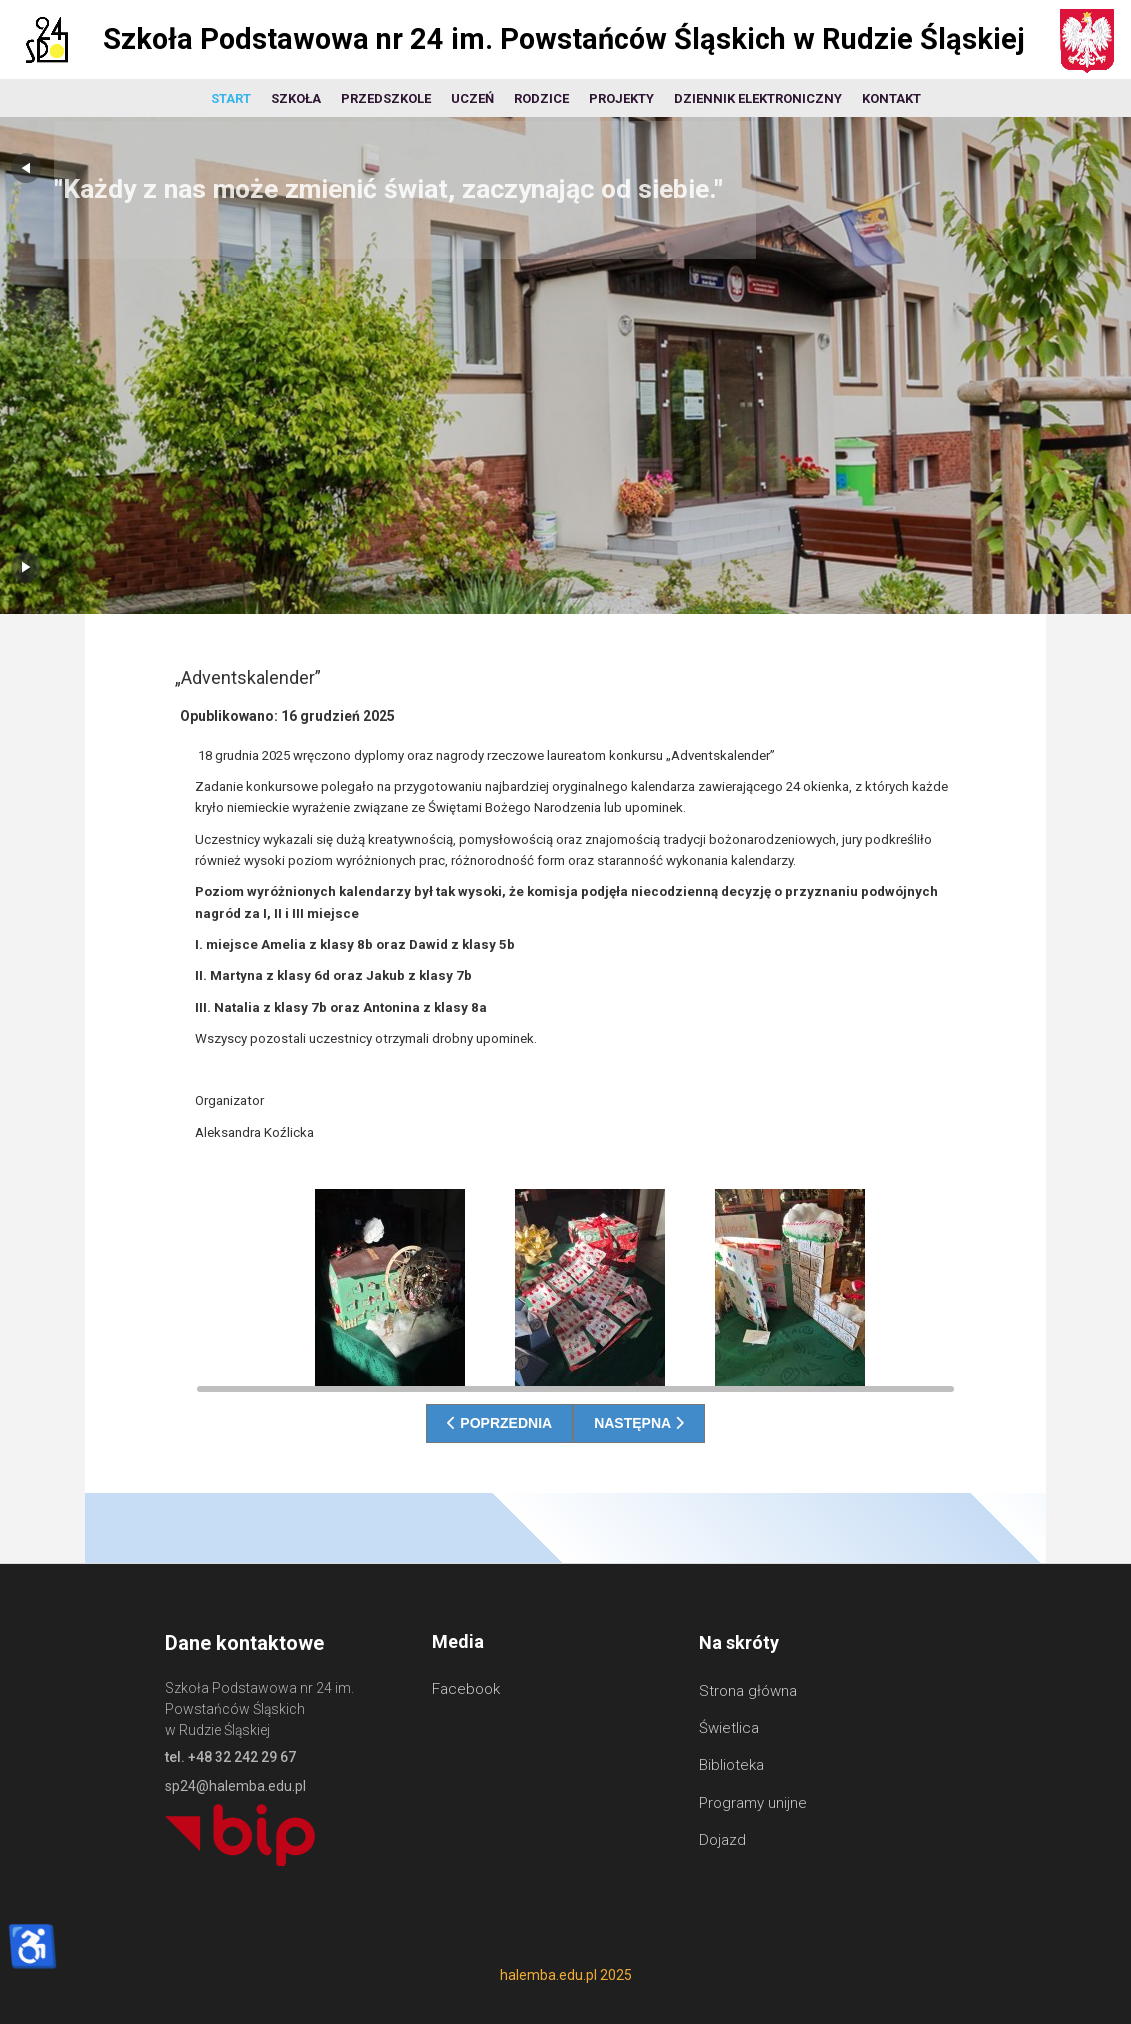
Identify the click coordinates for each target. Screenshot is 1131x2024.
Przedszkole (386, 98)
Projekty (621, 98)
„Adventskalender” (248, 677)
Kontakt (891, 98)
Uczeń (472, 98)
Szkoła (296, 98)
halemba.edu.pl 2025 (566, 1975)
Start (231, 98)
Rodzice (541, 98)
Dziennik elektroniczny (758, 98)
